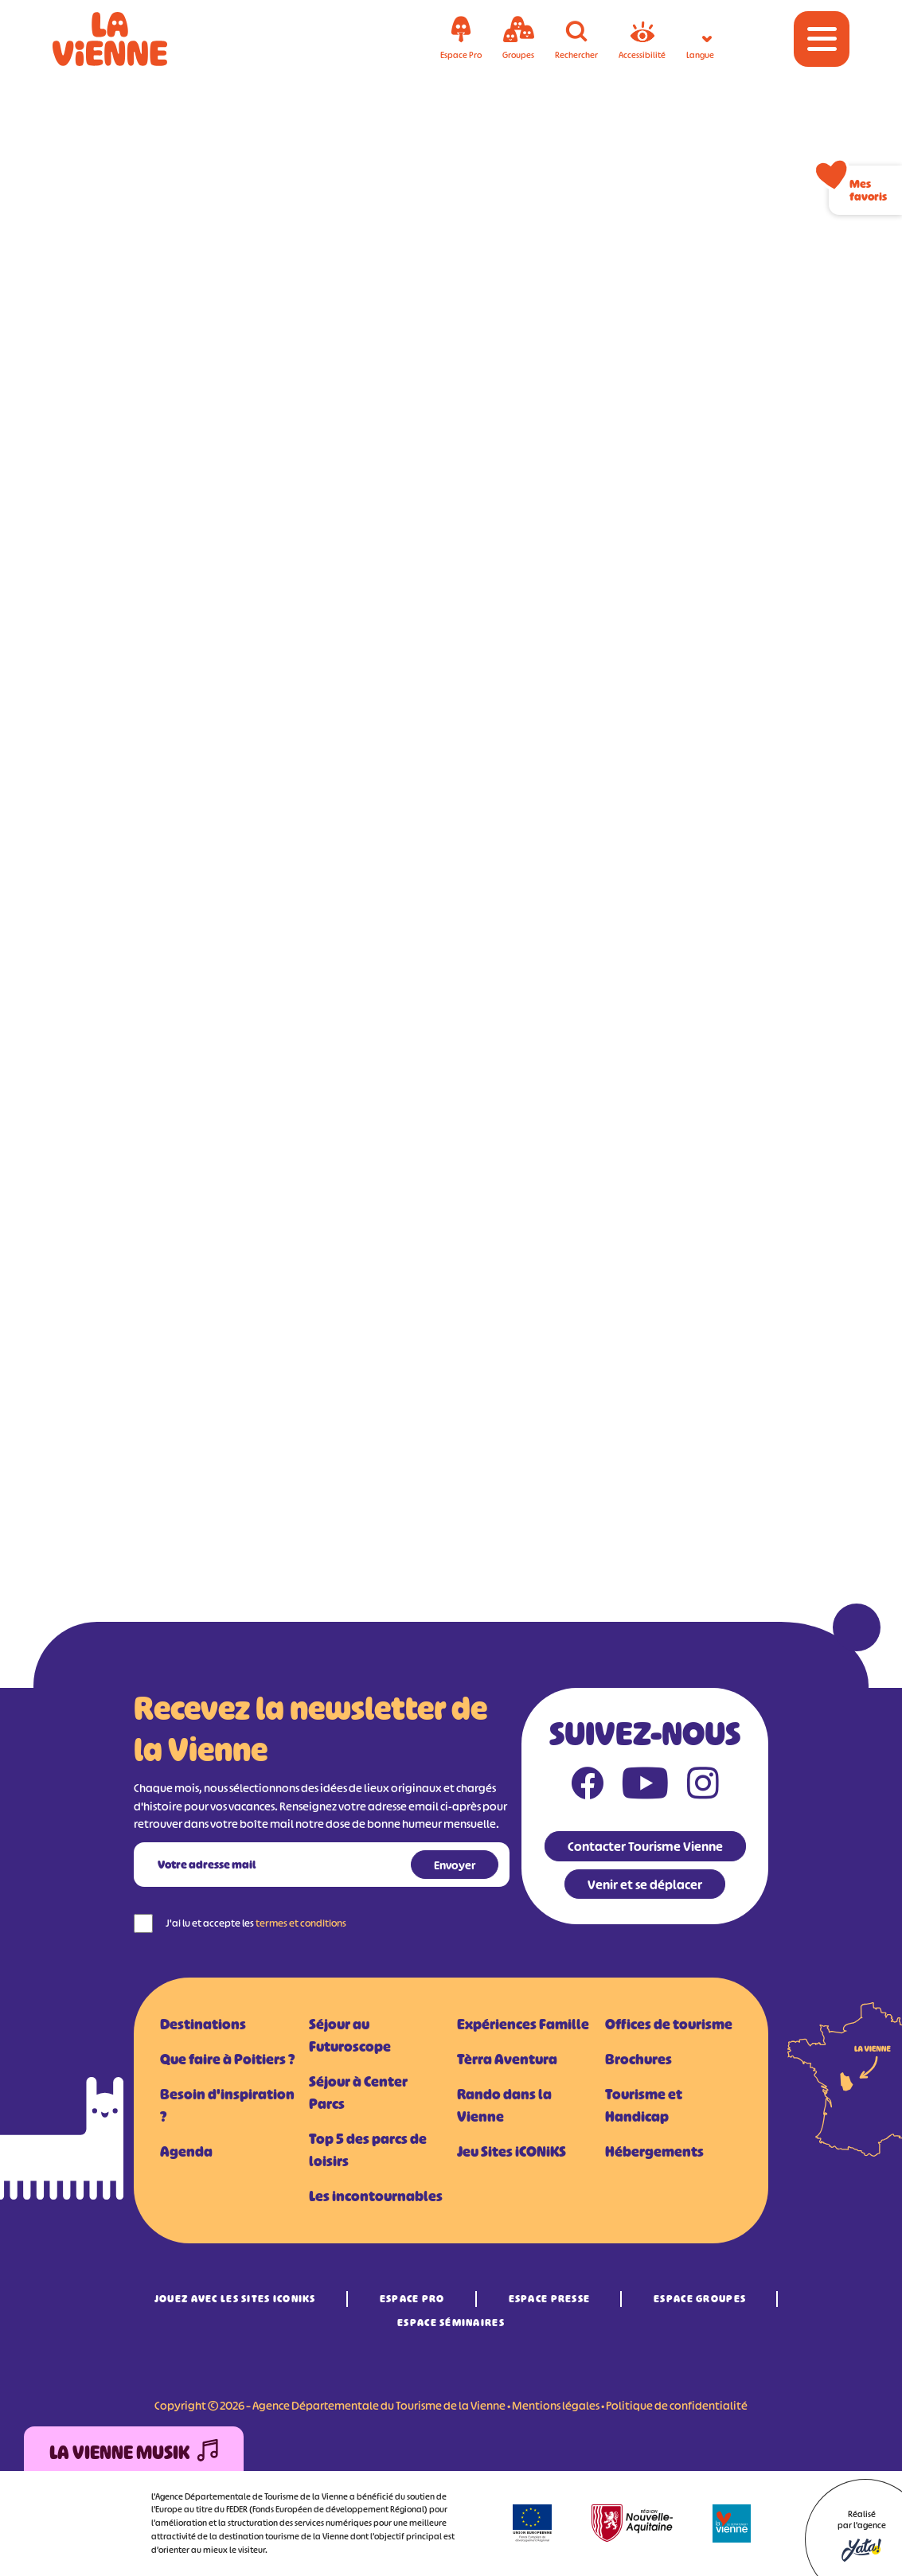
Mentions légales (555, 2405)
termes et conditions (301, 1923)
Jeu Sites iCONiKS (511, 2151)
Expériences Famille (523, 2024)
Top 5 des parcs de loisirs (368, 2150)
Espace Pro (412, 2298)
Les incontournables (376, 2196)
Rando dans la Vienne (504, 2105)
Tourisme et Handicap (643, 2105)
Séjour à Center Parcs (358, 2093)
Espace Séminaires (451, 2322)
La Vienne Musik (133, 2453)
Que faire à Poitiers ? (227, 2059)
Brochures (638, 2059)
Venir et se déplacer (645, 1884)
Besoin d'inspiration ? (227, 2105)
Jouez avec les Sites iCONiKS (235, 2298)
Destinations (203, 2024)
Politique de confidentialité (677, 2405)
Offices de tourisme (668, 2024)
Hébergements (654, 2151)
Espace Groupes (700, 2298)
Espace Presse (550, 2298)
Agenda (186, 2151)
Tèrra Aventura (507, 2059)
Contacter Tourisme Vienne (645, 1846)
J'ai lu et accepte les (256, 1923)
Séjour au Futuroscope (350, 2035)
